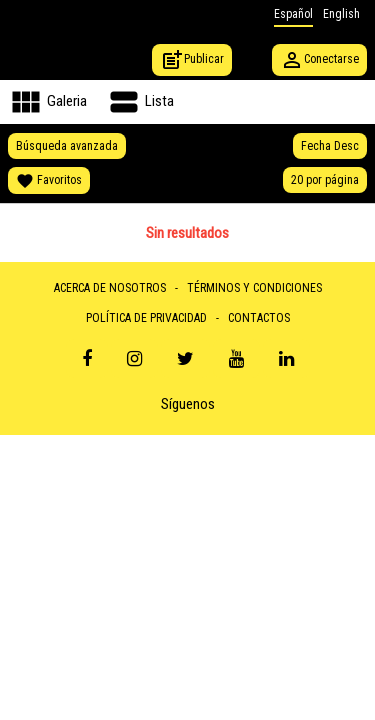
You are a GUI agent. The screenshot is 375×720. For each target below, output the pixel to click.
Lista (140, 102)
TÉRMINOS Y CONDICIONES (254, 288)
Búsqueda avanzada (67, 146)
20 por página (325, 180)
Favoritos (49, 181)
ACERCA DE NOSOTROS (110, 288)
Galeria (47, 102)
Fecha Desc (330, 146)
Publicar (192, 60)
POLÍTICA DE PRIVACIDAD (146, 318)
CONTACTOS (259, 318)
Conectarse (319, 60)
